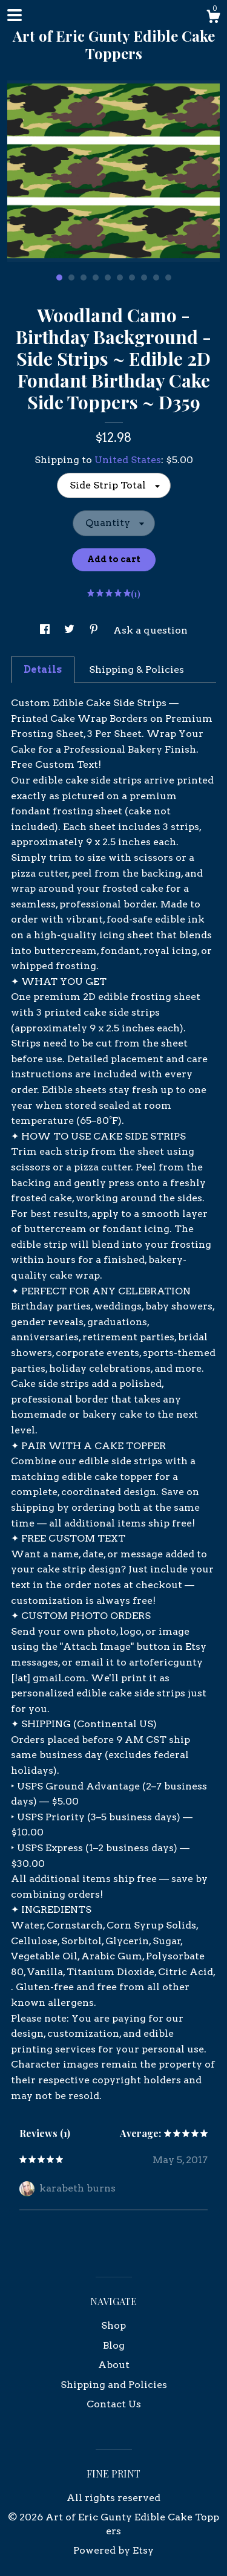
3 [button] (84, 277)
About (114, 2364)
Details (43, 669)
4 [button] (96, 277)
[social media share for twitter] (70, 630)
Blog (114, 2345)
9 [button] (156, 277)
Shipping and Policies (114, 2384)
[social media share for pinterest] (95, 630)
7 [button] (132, 277)
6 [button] (120, 277)
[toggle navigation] (14, 15)
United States (127, 460)
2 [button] (71, 277)
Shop (113, 2325)
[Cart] (213, 18)
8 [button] (144, 277)
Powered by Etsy (113, 2550)
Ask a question (150, 630)
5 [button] (108, 277)
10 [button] (168, 277)
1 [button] (59, 277)
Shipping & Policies (136, 669)
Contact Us (114, 2404)
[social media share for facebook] (46, 630)
